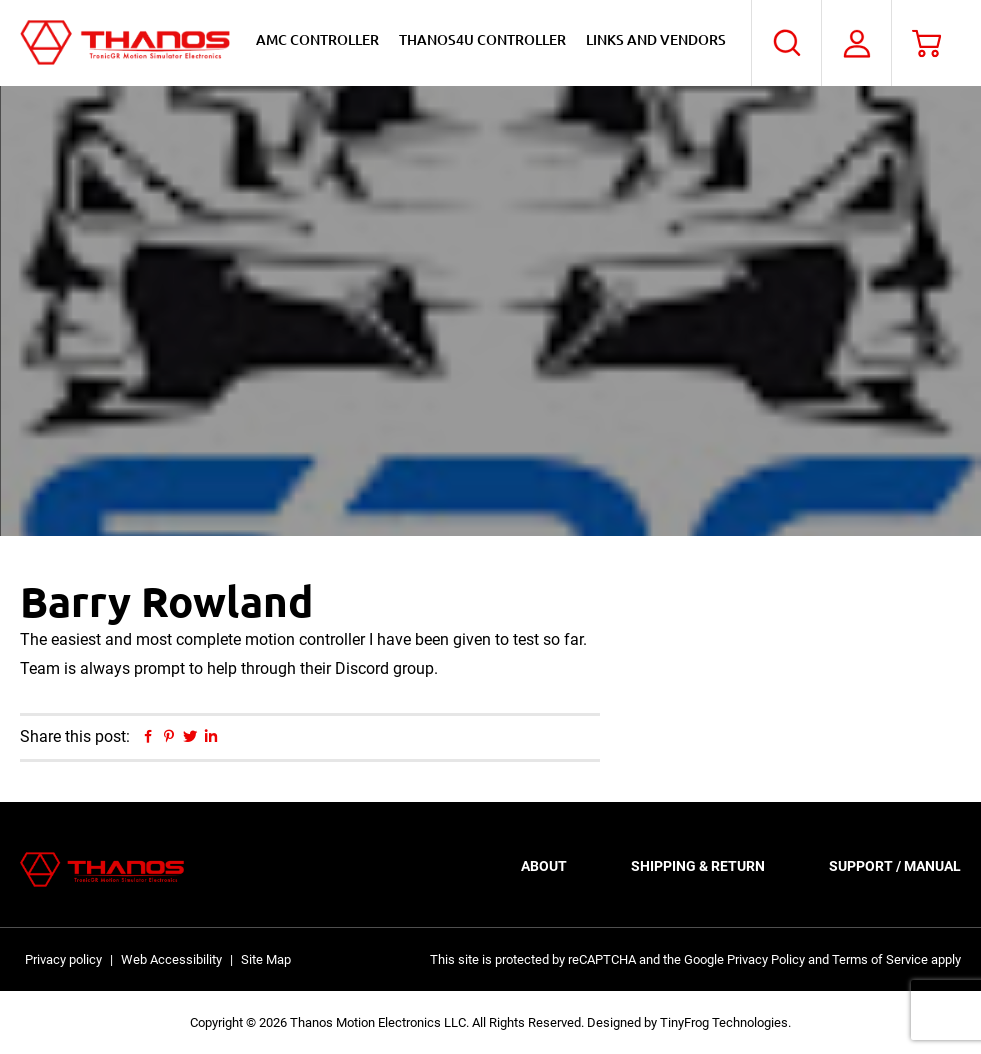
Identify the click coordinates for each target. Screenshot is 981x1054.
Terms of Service (880, 959)
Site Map (266, 959)
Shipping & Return (698, 866)
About (544, 866)
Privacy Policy (766, 959)
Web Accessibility (171, 959)
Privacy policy (63, 959)
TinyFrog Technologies (724, 1022)
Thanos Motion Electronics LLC (125, 43)
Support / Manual (895, 866)
